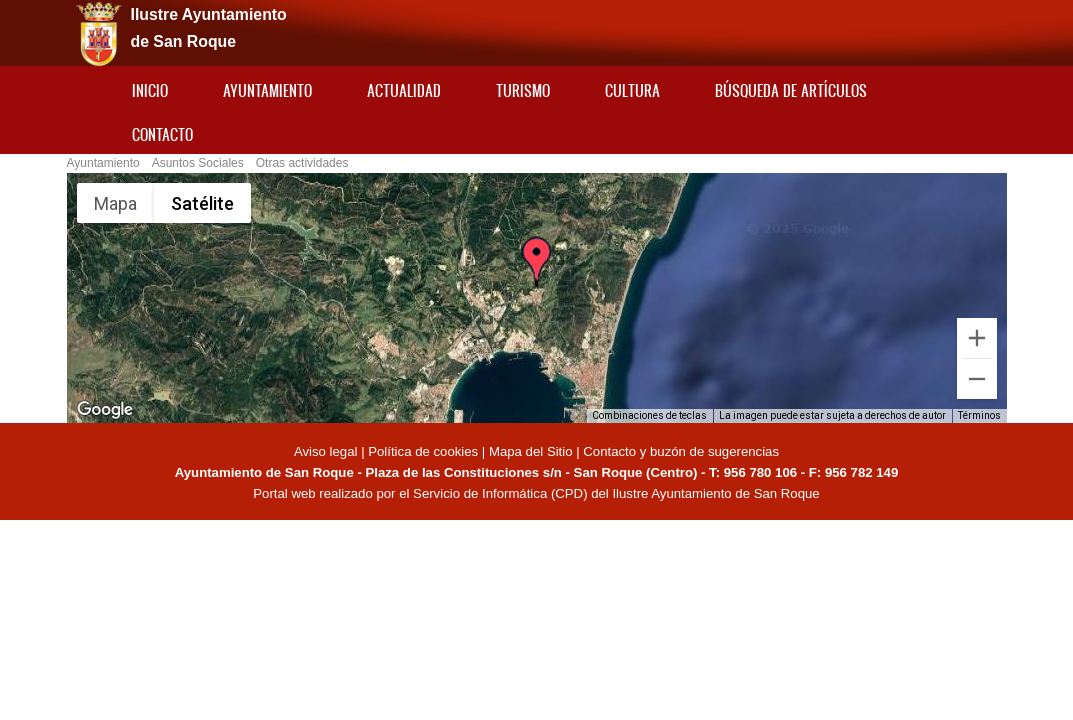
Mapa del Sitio (531, 451)
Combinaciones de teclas (649, 415)
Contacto (162, 134)
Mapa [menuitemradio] (115, 203)
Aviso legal (327, 451)
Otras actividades (302, 163)
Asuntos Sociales (198, 163)
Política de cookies (423, 451)
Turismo (523, 90)
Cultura (632, 90)
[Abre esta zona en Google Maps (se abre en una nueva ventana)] (105, 410)
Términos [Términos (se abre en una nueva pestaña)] (979, 415)
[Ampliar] (977, 338)
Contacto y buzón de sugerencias (681, 451)
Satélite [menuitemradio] (202, 203)
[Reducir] (977, 379)
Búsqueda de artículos (791, 90)
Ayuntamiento (267, 90)
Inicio (150, 90)
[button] (536, 272)
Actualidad (404, 90)
